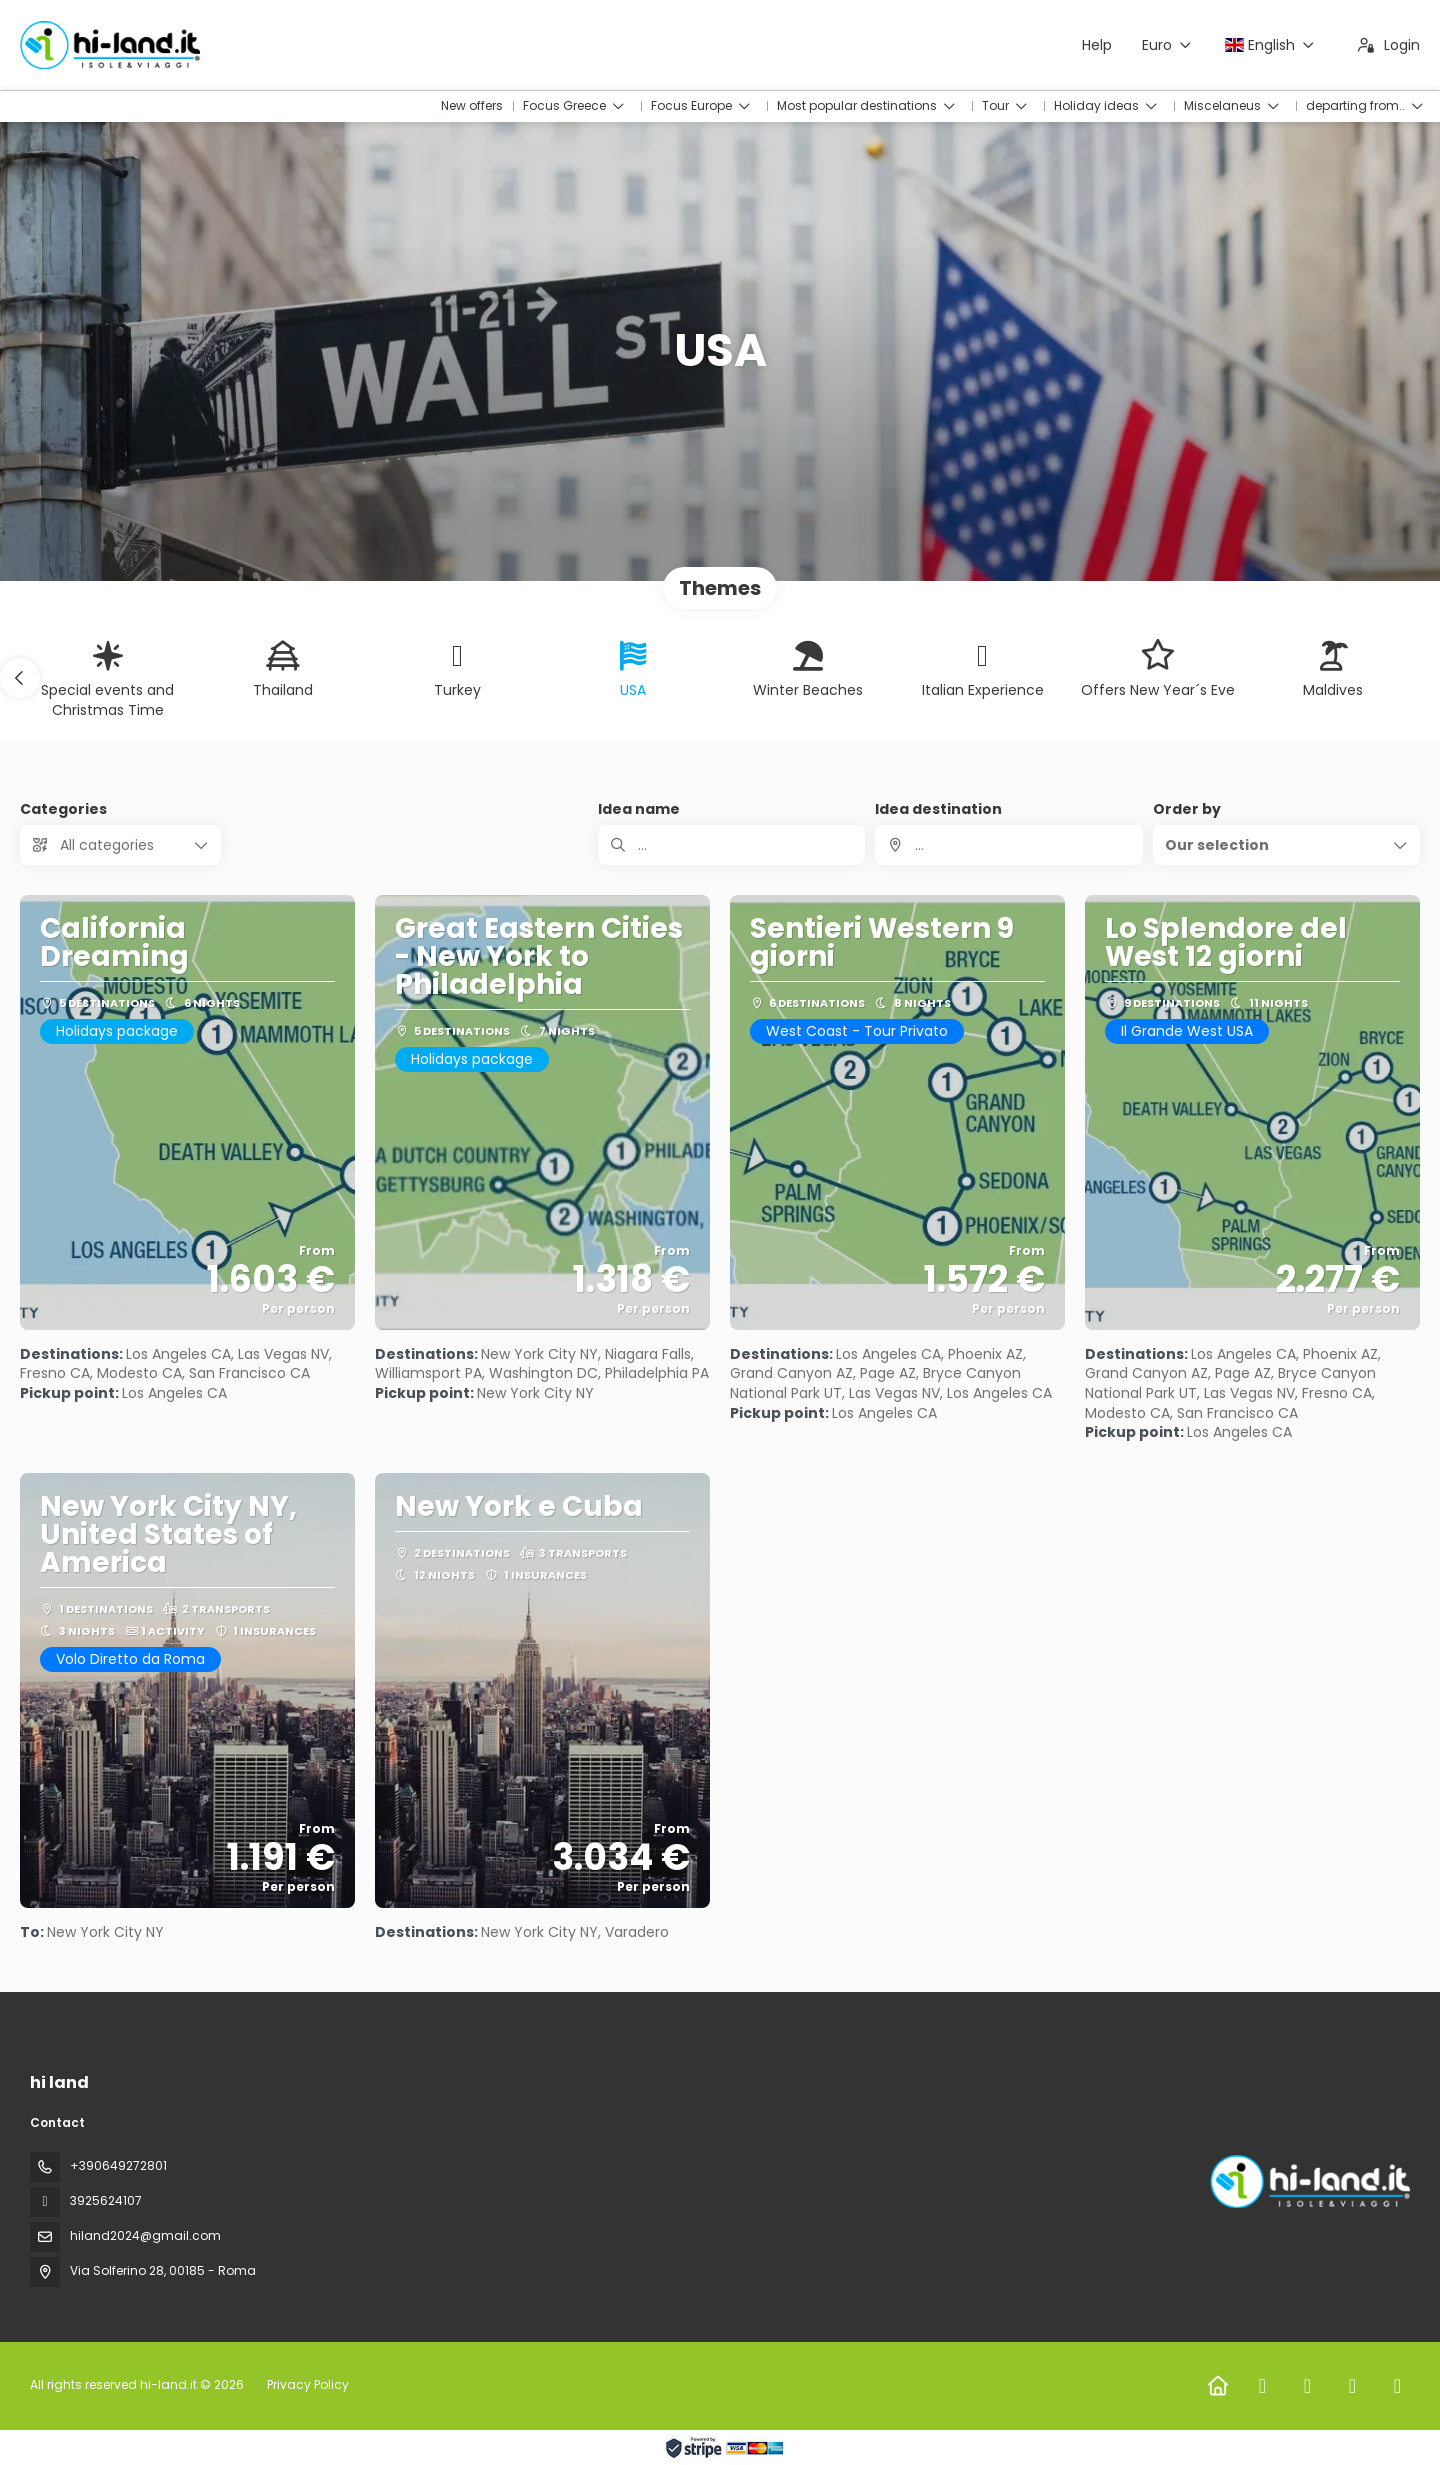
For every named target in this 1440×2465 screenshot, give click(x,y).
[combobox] (1008, 845)
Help (1097, 45)
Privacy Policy (308, 2384)
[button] (20, 678)
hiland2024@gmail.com (145, 2235)
